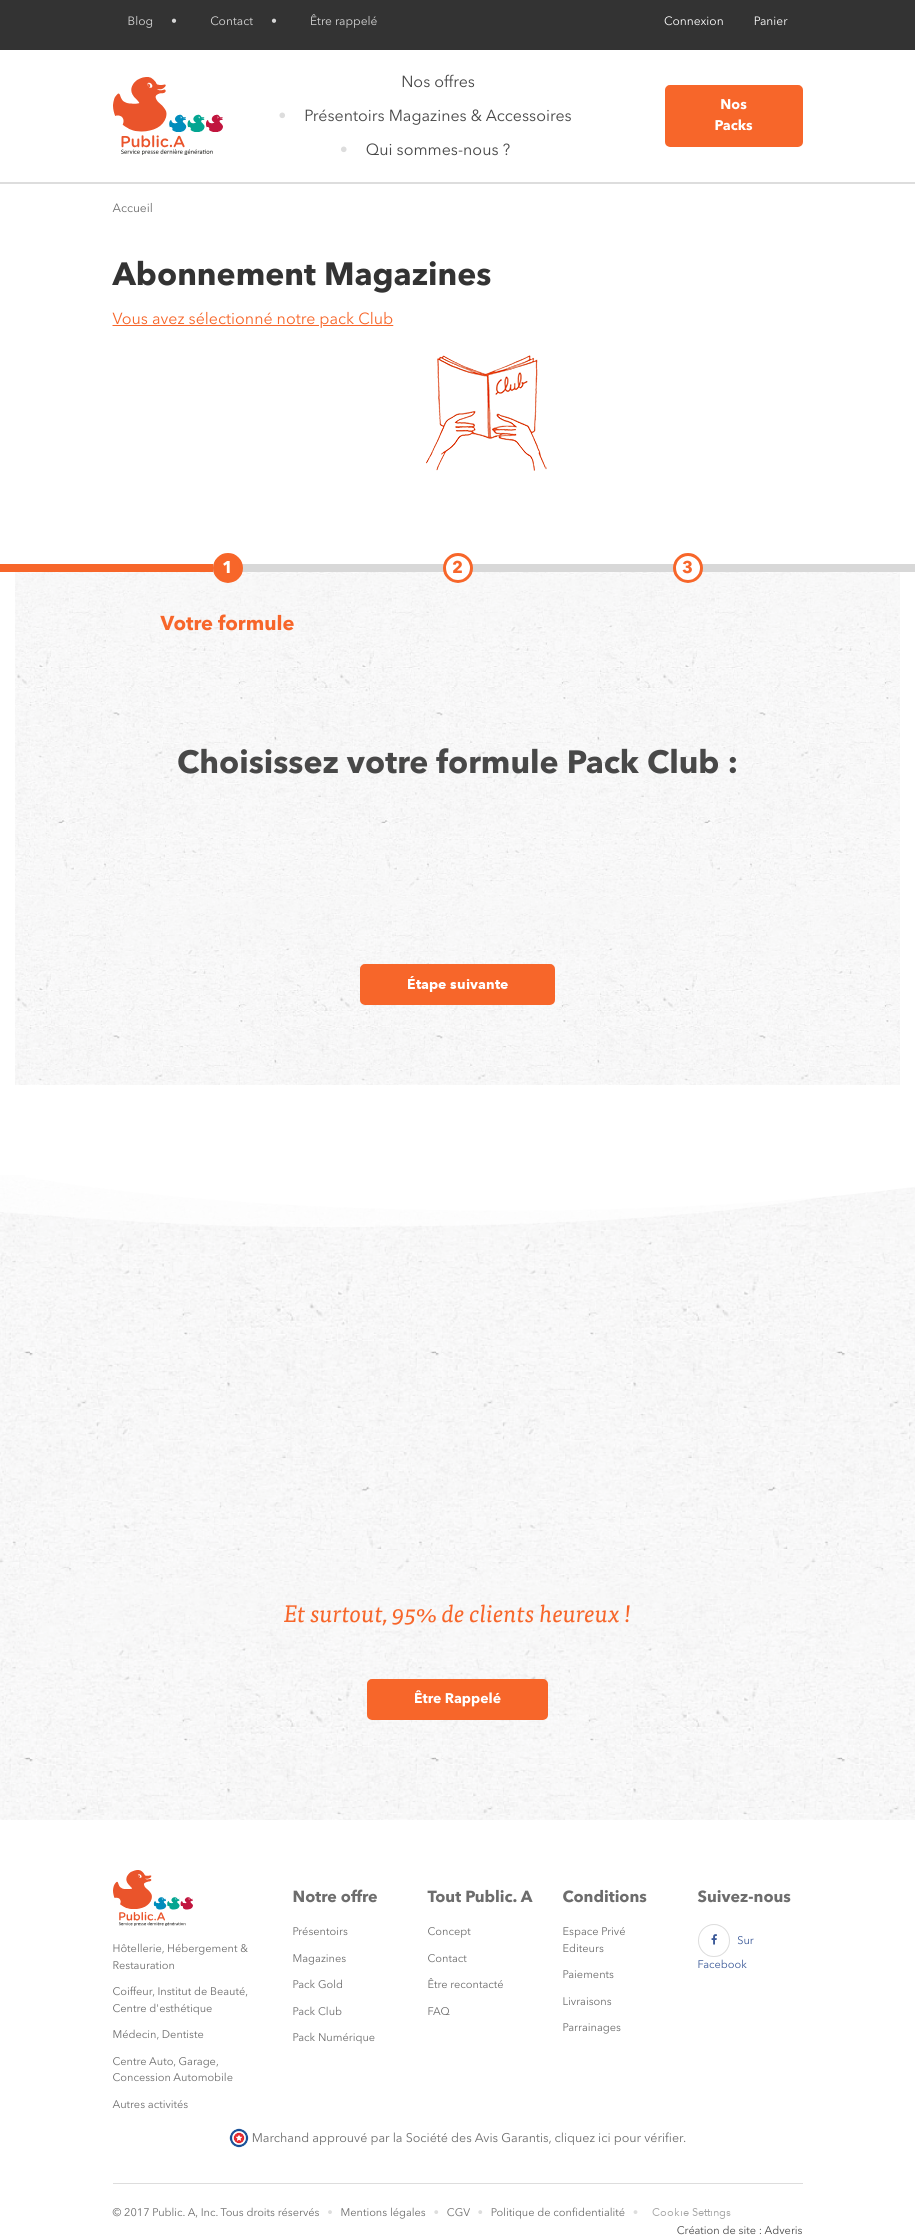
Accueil (133, 208)
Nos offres (438, 81)
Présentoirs (320, 1931)
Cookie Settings (691, 2212)
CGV (458, 2212)
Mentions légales (382, 2212)
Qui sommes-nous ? (438, 149)
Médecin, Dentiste (158, 2034)
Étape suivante (457, 984)
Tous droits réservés (269, 2212)
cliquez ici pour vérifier (619, 2137)
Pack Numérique (334, 2037)
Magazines (320, 1958)
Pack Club (318, 2011)
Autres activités (151, 2104)
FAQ (439, 2011)
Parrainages (592, 2027)
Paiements (588, 1974)
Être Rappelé (457, 1699)
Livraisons (587, 2001)
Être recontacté (466, 1984)
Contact (231, 21)
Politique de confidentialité (558, 2212)
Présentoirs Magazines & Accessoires (437, 115)
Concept (449, 1931)
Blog (141, 21)
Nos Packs (733, 115)
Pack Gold (318, 1984)
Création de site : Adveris (740, 2230)
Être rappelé (343, 21)
